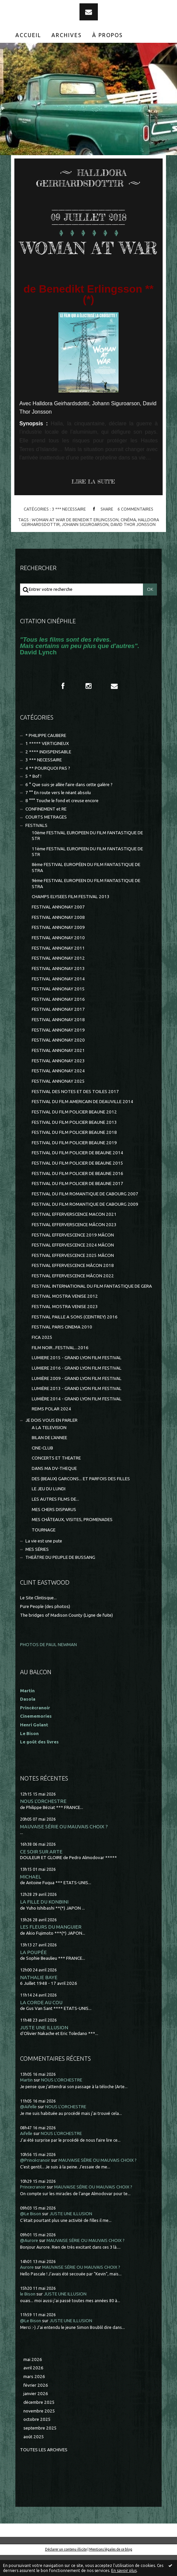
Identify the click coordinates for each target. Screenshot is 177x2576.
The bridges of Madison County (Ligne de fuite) (66, 1636)
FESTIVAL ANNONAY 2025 (58, 1102)
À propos (107, 35)
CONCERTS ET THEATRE (56, 1479)
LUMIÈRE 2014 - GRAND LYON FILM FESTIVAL (77, 1419)
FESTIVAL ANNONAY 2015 (58, 1009)
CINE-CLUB (42, 1469)
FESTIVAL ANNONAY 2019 (58, 1051)
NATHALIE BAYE (38, 1998)
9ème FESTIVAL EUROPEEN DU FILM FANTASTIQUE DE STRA (86, 904)
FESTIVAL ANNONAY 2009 (58, 948)
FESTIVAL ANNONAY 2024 (58, 1091)
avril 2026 (33, 2388)
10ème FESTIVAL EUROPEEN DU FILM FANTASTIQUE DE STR (87, 856)
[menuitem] (28, 35)
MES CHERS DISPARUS (54, 1530)
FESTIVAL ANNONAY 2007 (58, 928)
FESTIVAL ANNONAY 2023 (58, 1081)
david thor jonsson (133, 545)
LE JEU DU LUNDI (48, 1509)
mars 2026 (34, 2397)
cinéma (128, 540)
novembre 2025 (39, 2432)
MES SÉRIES (37, 1570)
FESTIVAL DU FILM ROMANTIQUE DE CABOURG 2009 (85, 1225)
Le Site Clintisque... (38, 1618)
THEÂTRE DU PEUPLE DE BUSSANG (60, 1578)
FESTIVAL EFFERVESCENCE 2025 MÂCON (73, 1276)
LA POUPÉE (33, 1973)
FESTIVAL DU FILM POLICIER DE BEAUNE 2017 (77, 1204)
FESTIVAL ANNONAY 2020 (58, 1061)
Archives (66, 35)
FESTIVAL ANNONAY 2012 (58, 979)
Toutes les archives (43, 2470)
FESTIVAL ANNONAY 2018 (58, 1040)
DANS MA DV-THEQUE (54, 1489)
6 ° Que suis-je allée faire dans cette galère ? (69, 805)
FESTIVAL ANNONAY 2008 (58, 938)
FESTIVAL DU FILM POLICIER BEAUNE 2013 (74, 1143)
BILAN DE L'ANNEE (49, 1458)
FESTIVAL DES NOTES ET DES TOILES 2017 (75, 1112)
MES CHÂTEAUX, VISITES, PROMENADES (72, 1540)
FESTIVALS (36, 846)
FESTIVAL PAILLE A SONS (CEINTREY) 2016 (75, 1337)
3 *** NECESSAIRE (69, 530)
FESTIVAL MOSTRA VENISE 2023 (65, 1327)
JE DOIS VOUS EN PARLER (51, 1441)
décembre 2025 (39, 2423)
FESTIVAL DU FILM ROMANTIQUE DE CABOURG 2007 (85, 1214)
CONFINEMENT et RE (45, 830)
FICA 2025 (42, 1358)
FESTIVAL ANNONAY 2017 (58, 1030)
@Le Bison (30, 2234)
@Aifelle (28, 2127)
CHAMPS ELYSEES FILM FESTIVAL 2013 (71, 917)
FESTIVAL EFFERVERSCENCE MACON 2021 (74, 1235)
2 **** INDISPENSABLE (48, 772)
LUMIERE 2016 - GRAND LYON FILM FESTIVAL (77, 1389)
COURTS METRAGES (46, 838)
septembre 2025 (40, 2449)
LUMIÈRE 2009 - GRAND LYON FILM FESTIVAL (77, 1399)
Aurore (27, 2288)
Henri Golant (34, 1745)
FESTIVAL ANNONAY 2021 (58, 1071)
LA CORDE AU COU (41, 2023)
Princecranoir (33, 2208)
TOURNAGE (43, 1550)
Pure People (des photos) (45, 1627)
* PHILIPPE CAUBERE (45, 756)
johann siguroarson (85, 545)
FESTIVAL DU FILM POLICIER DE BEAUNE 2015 (77, 1184)
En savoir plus (124, 2570)
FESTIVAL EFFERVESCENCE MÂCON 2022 (73, 1296)
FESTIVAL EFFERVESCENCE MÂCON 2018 (73, 1286)
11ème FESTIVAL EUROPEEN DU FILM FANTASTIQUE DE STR (87, 872)
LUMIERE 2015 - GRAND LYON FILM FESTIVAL (77, 1378)
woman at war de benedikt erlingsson (75, 540)
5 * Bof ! (33, 797)
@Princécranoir (35, 2181)
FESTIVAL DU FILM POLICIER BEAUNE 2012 (74, 1133)
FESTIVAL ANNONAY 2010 (58, 958)
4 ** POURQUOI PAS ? (47, 789)
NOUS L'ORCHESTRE (43, 1822)
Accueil (28, 35)
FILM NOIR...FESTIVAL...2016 (60, 1368)
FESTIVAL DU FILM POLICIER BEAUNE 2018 (74, 1153)
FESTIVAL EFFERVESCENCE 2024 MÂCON (73, 1266)
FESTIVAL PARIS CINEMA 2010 (62, 1348)
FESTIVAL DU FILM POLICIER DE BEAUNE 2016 (77, 1194)
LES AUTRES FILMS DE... (55, 1520)
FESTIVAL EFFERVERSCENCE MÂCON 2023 (74, 1245)
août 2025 (33, 2457)
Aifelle (26, 2154)
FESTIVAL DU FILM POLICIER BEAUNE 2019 (74, 1163)
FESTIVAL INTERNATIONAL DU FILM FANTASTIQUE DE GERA (92, 1307)
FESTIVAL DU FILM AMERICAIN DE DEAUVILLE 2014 (82, 1122)
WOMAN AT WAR (88, 258)
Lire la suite (93, 502)
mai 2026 (32, 2380)
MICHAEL (30, 1898)
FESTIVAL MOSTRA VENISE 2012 (65, 1317)
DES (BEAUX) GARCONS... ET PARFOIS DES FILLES (81, 1499)
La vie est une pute (43, 1562)
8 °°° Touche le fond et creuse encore (62, 821)
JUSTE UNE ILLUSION (44, 2048)
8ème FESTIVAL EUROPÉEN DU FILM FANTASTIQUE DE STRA (86, 888)
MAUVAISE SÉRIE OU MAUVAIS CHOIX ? (64, 1847)
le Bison (27, 2315)
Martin (26, 2101)
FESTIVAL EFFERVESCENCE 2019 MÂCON (73, 1256)
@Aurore (29, 2261)
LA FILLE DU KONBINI (44, 1923)
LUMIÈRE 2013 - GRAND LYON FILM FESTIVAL (77, 1409)
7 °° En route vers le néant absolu (58, 813)
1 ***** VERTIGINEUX (47, 764)
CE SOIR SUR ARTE (41, 1872)
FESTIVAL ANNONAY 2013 (58, 989)
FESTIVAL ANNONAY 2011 (58, 969)
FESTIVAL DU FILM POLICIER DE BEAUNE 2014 (77, 1173)
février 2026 (35, 2406)
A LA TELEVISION (49, 1448)
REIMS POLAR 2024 (51, 1429)
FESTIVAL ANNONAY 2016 (58, 1020)
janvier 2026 (35, 2414)
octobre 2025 (37, 2440)
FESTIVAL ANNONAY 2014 (58, 999)
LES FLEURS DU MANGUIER (50, 1948)
